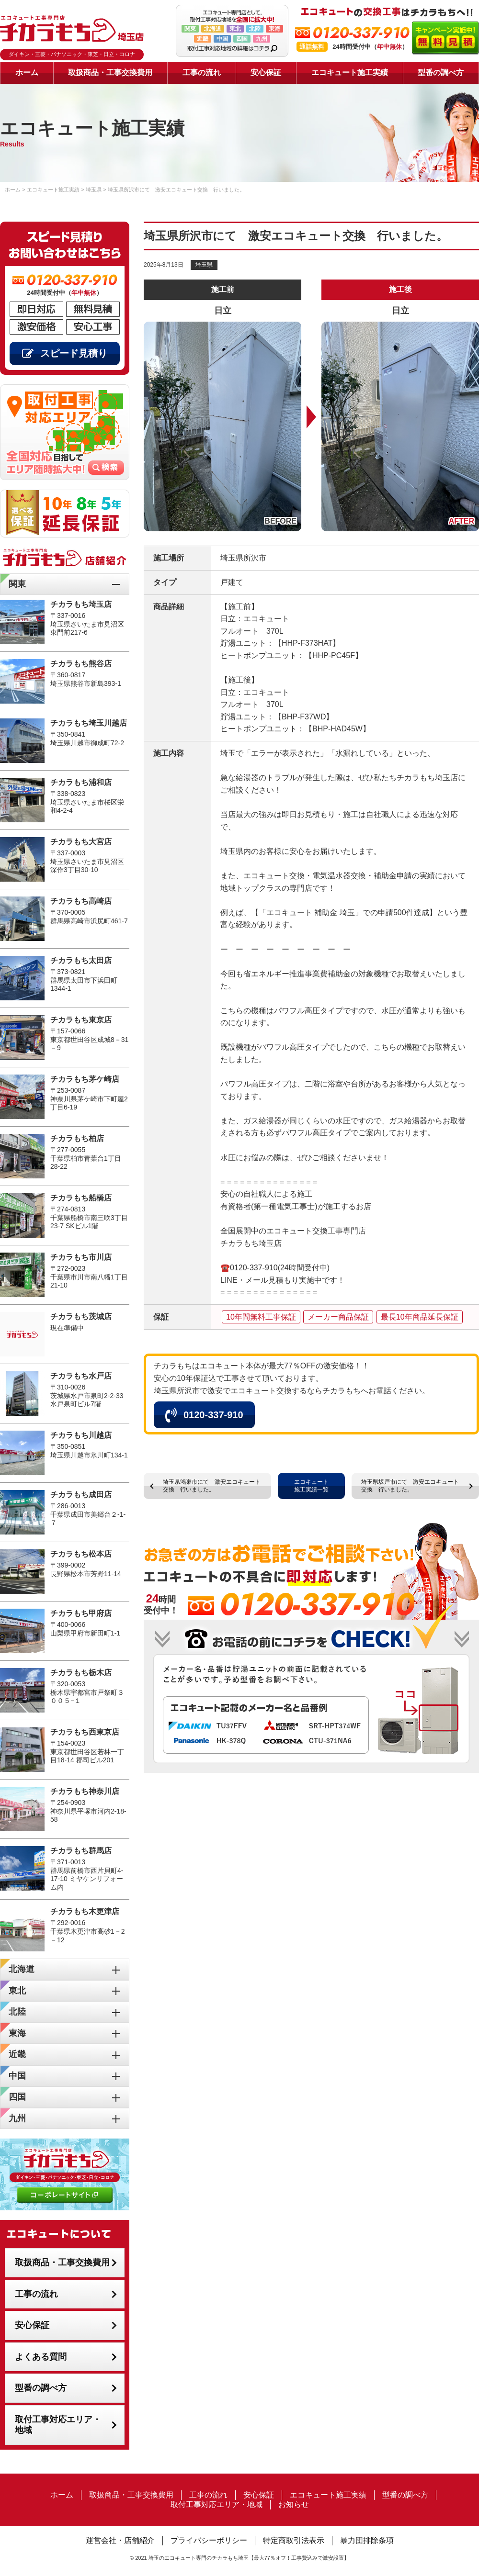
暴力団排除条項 (367, 2540)
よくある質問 (41, 2357)
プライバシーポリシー (209, 2540)
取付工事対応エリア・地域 (58, 2425)
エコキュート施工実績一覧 (311, 1485)
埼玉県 (204, 264)
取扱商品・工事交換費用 (110, 72)
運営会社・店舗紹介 (120, 2540)
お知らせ (293, 2504)
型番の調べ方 (441, 72)
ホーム (26, 72)
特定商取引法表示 (293, 2540)
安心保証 (266, 72)
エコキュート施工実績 (349, 72)
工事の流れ (201, 72)
